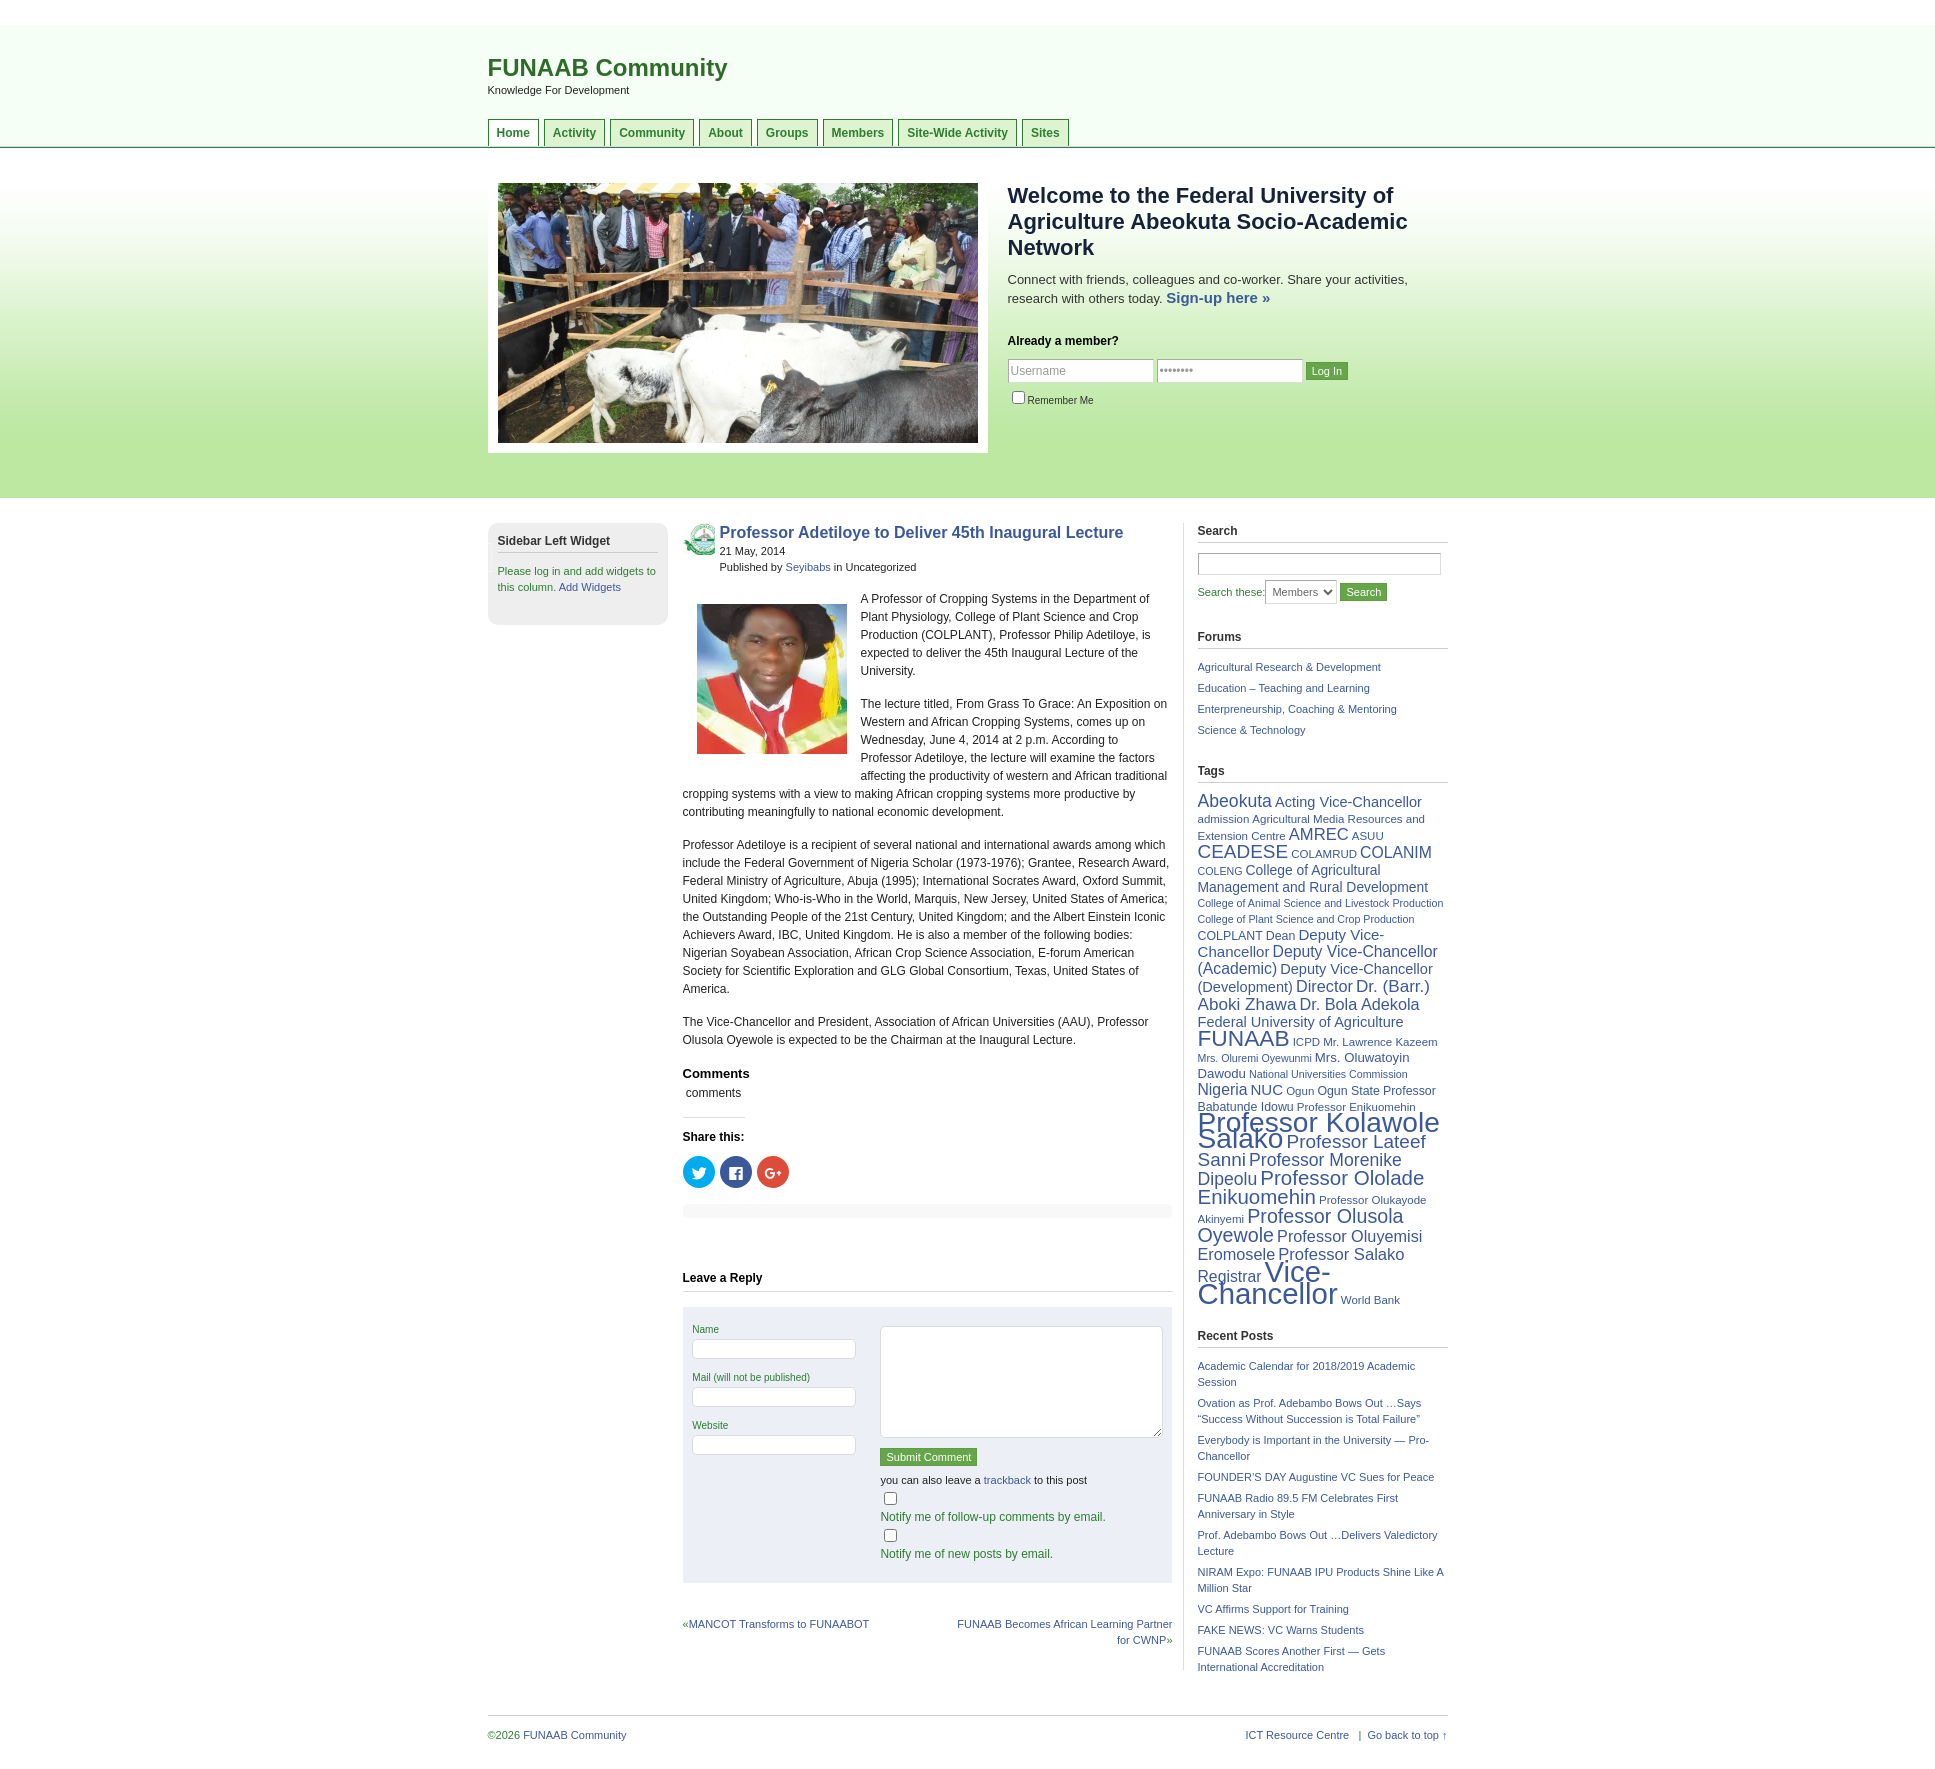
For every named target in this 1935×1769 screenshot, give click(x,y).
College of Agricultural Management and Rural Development (1313, 878)
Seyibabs (808, 567)
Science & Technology (1252, 730)
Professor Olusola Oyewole (1301, 1225)
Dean (1281, 936)
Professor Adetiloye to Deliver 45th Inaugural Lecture (922, 532)
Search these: (1232, 592)
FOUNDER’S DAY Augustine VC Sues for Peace (1316, 1477)
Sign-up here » (1218, 297)
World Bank (1370, 1300)
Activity (574, 133)
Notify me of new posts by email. (966, 1554)
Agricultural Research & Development (1289, 667)
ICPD (1306, 1042)
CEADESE (1243, 851)
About (725, 133)
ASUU (1368, 836)
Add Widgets (590, 587)
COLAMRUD (1324, 854)
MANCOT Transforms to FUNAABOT (779, 1624)
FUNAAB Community (608, 67)
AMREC (1319, 834)
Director (1324, 986)
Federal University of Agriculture (1301, 1022)
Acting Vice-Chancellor (1348, 802)
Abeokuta (1235, 801)
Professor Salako (1341, 1254)
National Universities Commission (1328, 1074)
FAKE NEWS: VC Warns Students (1281, 1630)
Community (652, 133)
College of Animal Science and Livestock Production (1321, 903)
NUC (1266, 1089)
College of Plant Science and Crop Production (1306, 919)
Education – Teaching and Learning (1284, 688)
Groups (787, 133)
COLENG (1220, 871)
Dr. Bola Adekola (1359, 1004)
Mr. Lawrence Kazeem (1380, 1042)
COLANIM (1396, 852)
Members (858, 133)
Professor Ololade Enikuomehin (1311, 1187)
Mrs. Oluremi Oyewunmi (1255, 1058)
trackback (1007, 1480)
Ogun (1300, 1091)
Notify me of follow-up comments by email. (992, 1517)
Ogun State (1348, 1091)
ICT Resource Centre (1298, 1735)
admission (1224, 819)
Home (513, 133)
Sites (1045, 133)
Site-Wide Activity (957, 133)
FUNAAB (1244, 1038)
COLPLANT (1230, 936)
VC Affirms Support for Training (1273, 1609)
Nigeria (1223, 1089)
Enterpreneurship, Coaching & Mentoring (1297, 709)
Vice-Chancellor (1268, 1282)
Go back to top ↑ (1407, 1735)
